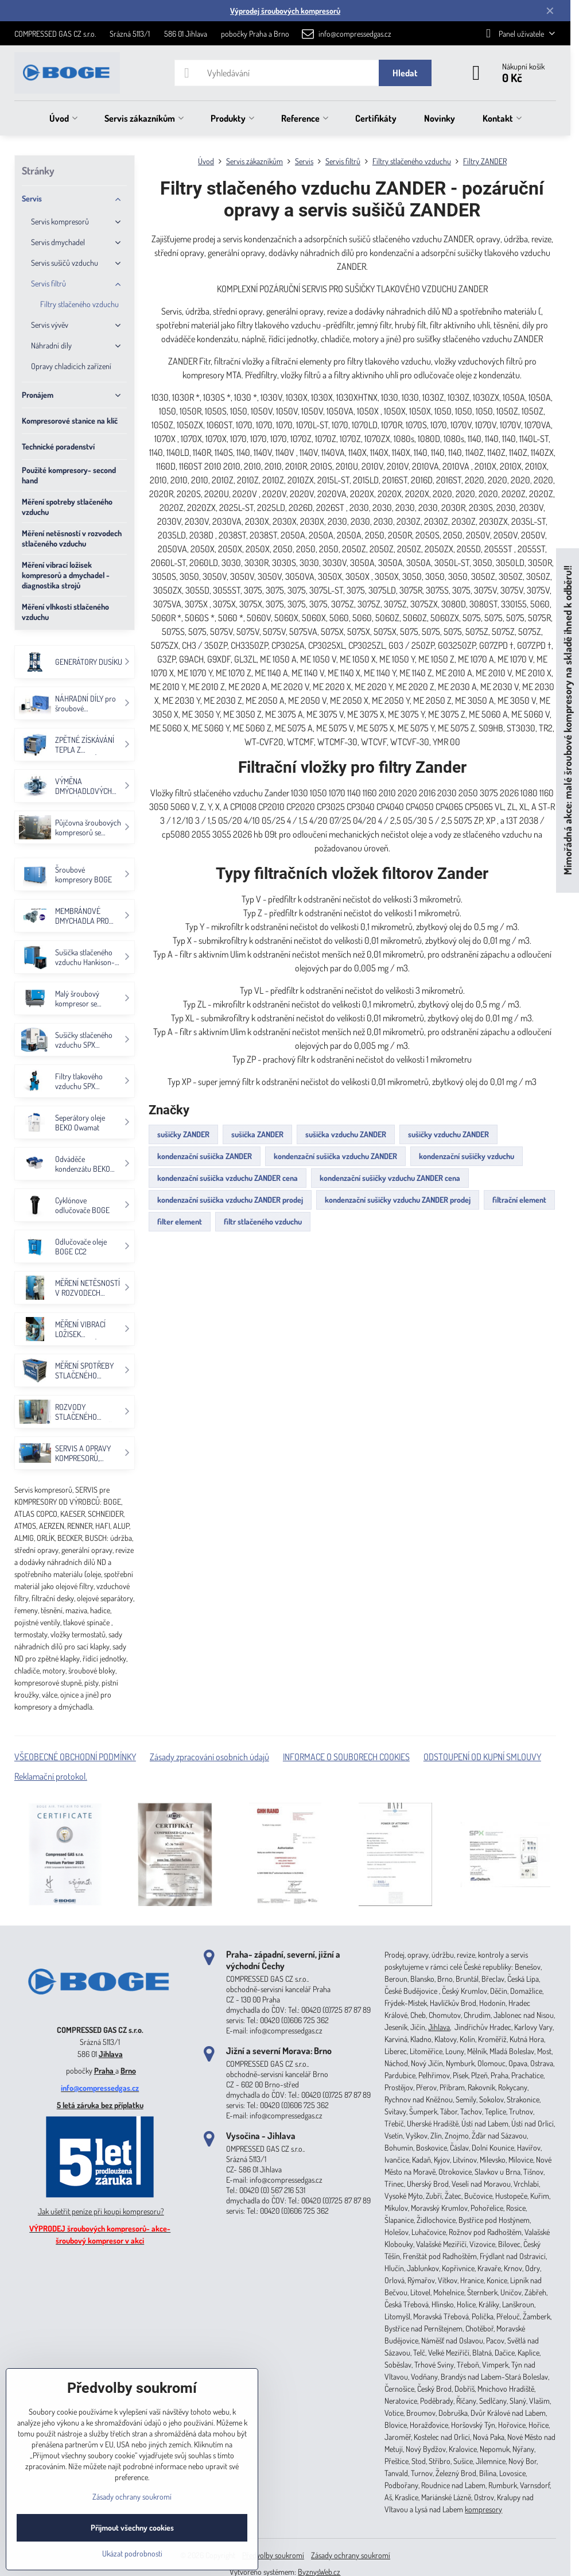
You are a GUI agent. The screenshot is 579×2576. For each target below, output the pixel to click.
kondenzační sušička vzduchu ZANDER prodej (230, 1199)
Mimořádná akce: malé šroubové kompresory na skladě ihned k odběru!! (567, 721)
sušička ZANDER (257, 1134)
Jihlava (111, 2054)
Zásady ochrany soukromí (350, 2555)
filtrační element (519, 1199)
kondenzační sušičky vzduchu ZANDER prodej (398, 1199)
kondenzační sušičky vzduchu (466, 1156)
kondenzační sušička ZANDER (204, 1156)
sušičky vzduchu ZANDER (448, 1134)
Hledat (405, 73)
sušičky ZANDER (183, 1134)
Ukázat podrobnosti (132, 2553)
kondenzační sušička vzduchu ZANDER (335, 1156)
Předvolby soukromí (273, 2555)
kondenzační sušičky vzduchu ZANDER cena (390, 1178)
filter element (179, 1221)
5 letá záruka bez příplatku (100, 2105)
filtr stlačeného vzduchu (263, 1221)
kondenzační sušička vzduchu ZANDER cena (227, 1178)
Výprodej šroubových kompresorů (285, 11)
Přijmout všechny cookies (132, 2527)
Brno (128, 2070)
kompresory (483, 2509)
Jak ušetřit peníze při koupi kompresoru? (101, 2211)
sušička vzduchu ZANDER (345, 1134)
